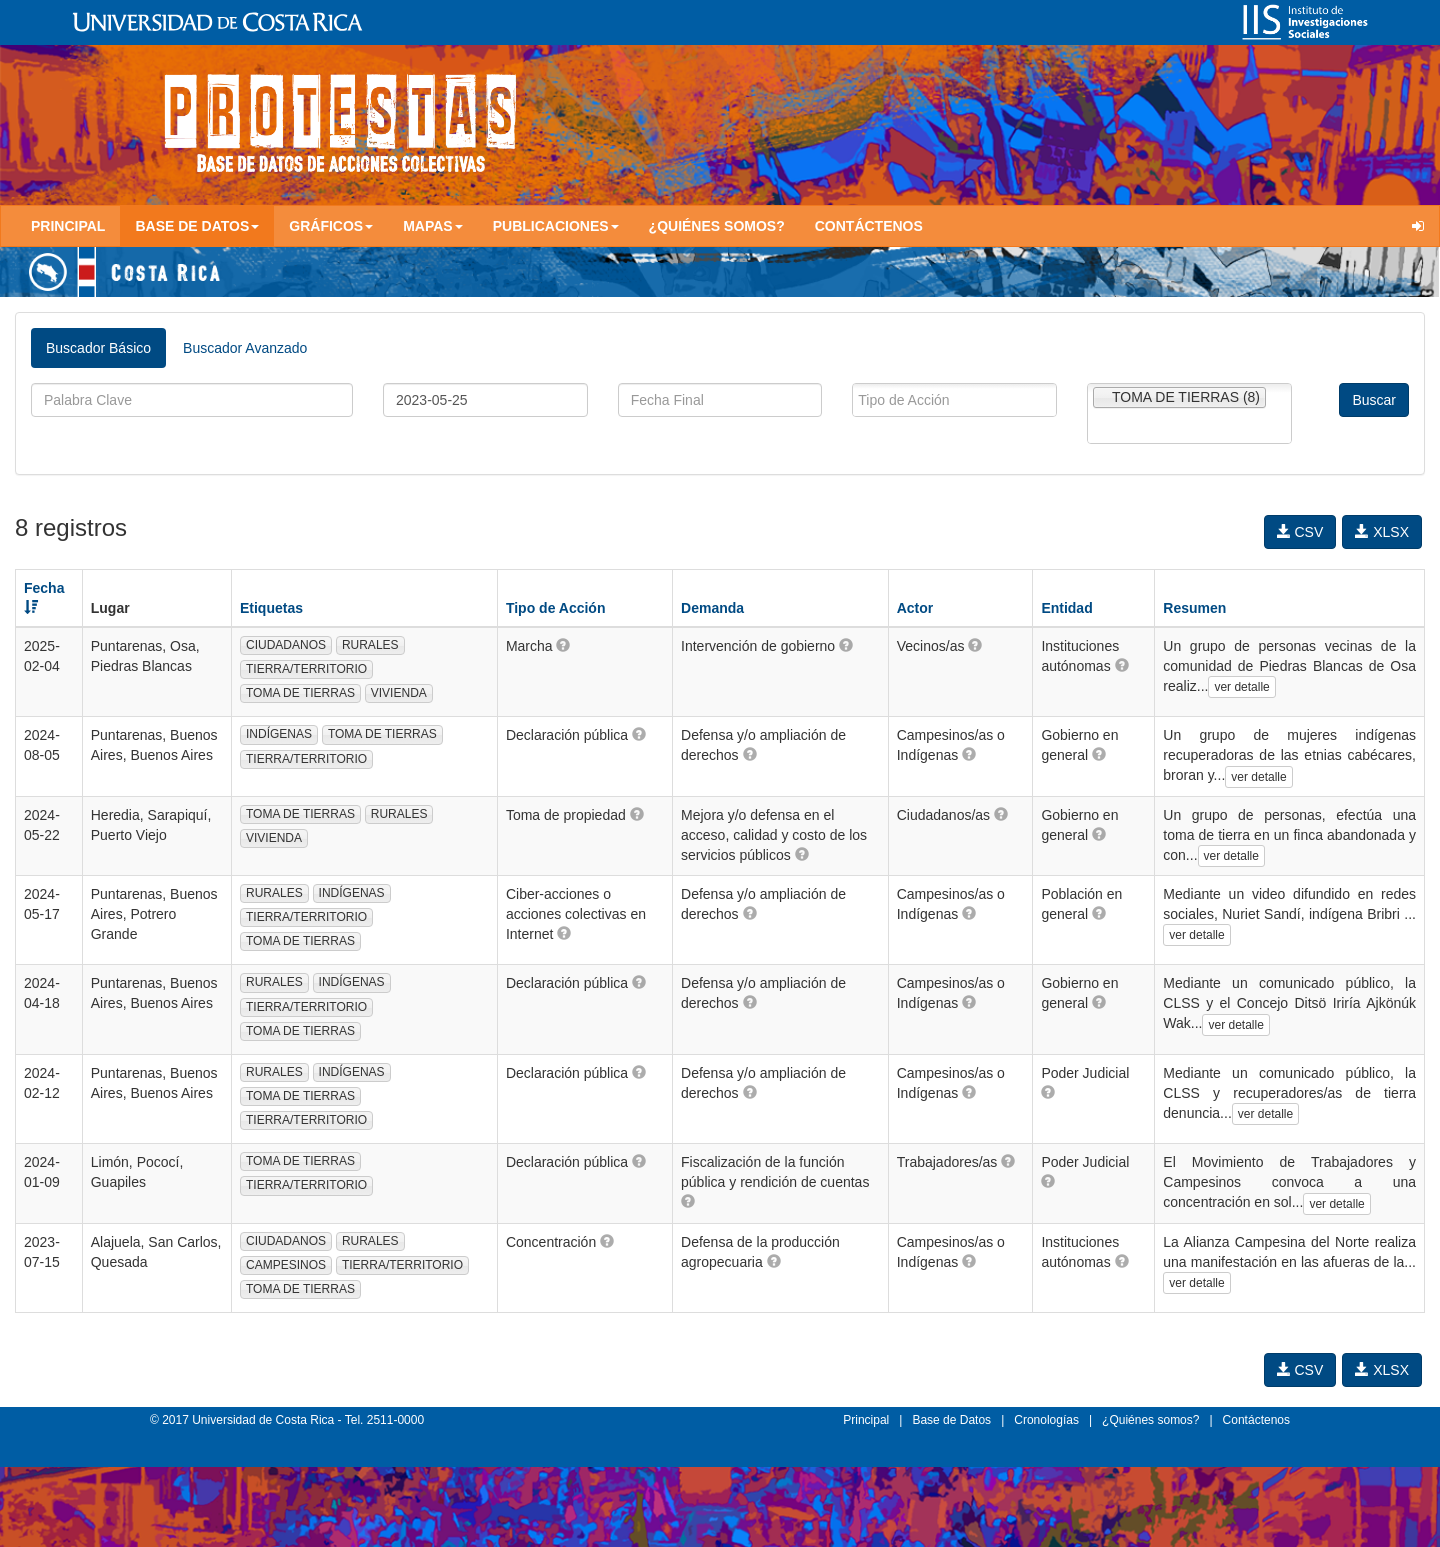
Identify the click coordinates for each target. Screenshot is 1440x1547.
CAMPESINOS (286, 1265)
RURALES (370, 645)
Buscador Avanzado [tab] (245, 348)
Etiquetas (271, 608)
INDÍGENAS (279, 734)
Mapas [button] (433, 226)
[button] (563, 645)
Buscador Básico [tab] (98, 348)
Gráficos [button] (331, 226)
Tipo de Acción (556, 608)
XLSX (1382, 532)
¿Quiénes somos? (717, 226)
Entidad (1066, 608)
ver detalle (1241, 687)
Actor (915, 608)
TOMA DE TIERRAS (300, 693)
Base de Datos (951, 1420)
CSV (1300, 532)
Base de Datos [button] (197, 226)
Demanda (712, 608)
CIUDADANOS (286, 645)
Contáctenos (869, 226)
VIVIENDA (399, 693)
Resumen (1194, 608)
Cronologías (1046, 1420)
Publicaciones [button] (556, 226)
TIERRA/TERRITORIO (306, 669)
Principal (68, 226)
